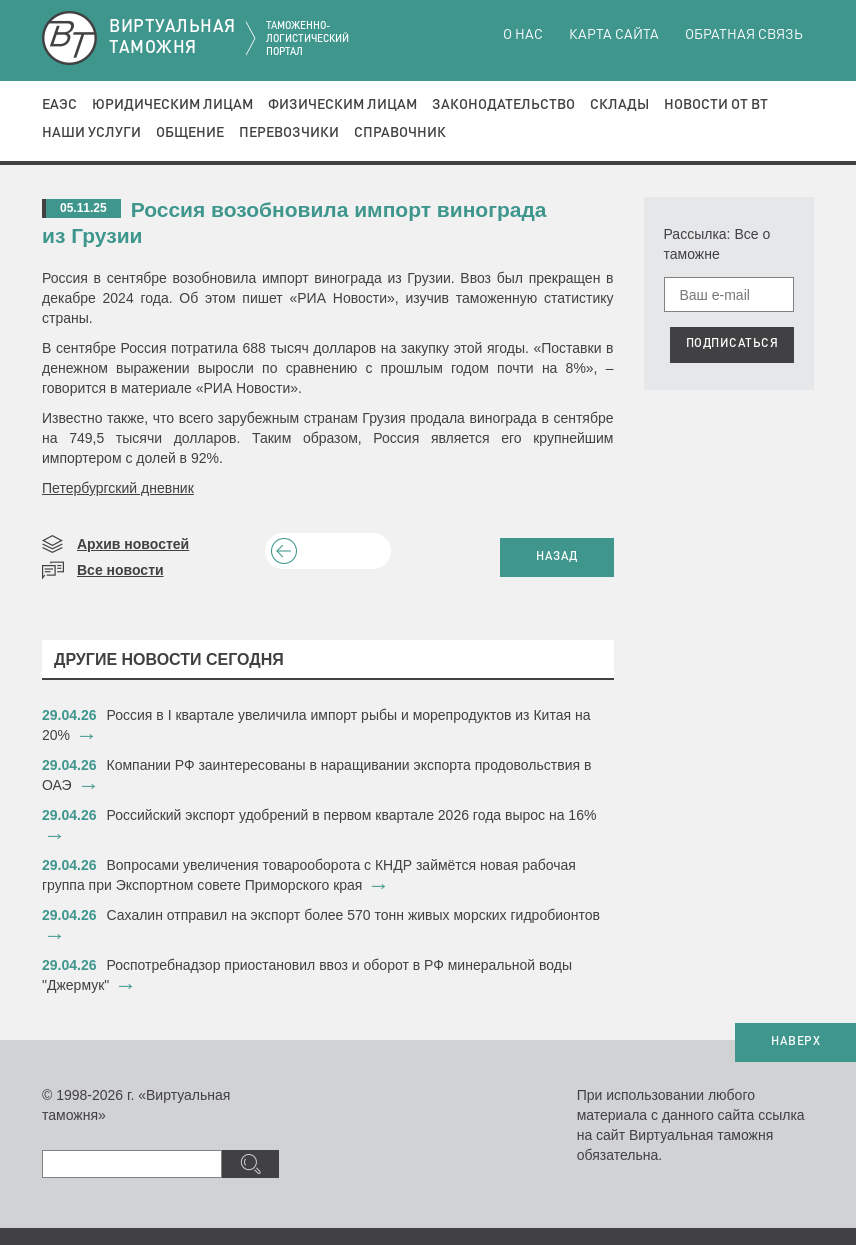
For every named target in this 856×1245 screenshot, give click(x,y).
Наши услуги (91, 133)
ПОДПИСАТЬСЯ (732, 344)
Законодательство (503, 105)
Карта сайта (614, 35)
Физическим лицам (342, 105)
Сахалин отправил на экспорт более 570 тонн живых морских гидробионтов (354, 915)
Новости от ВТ (716, 105)
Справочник (400, 133)
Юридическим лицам (172, 105)
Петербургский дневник (118, 488)
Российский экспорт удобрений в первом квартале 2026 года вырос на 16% (352, 815)
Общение (190, 133)
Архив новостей (133, 544)
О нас (523, 35)
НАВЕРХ (795, 1042)
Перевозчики (289, 133)
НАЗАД (557, 557)
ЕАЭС (59, 105)
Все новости (120, 570)
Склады (619, 105)
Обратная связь (744, 35)
